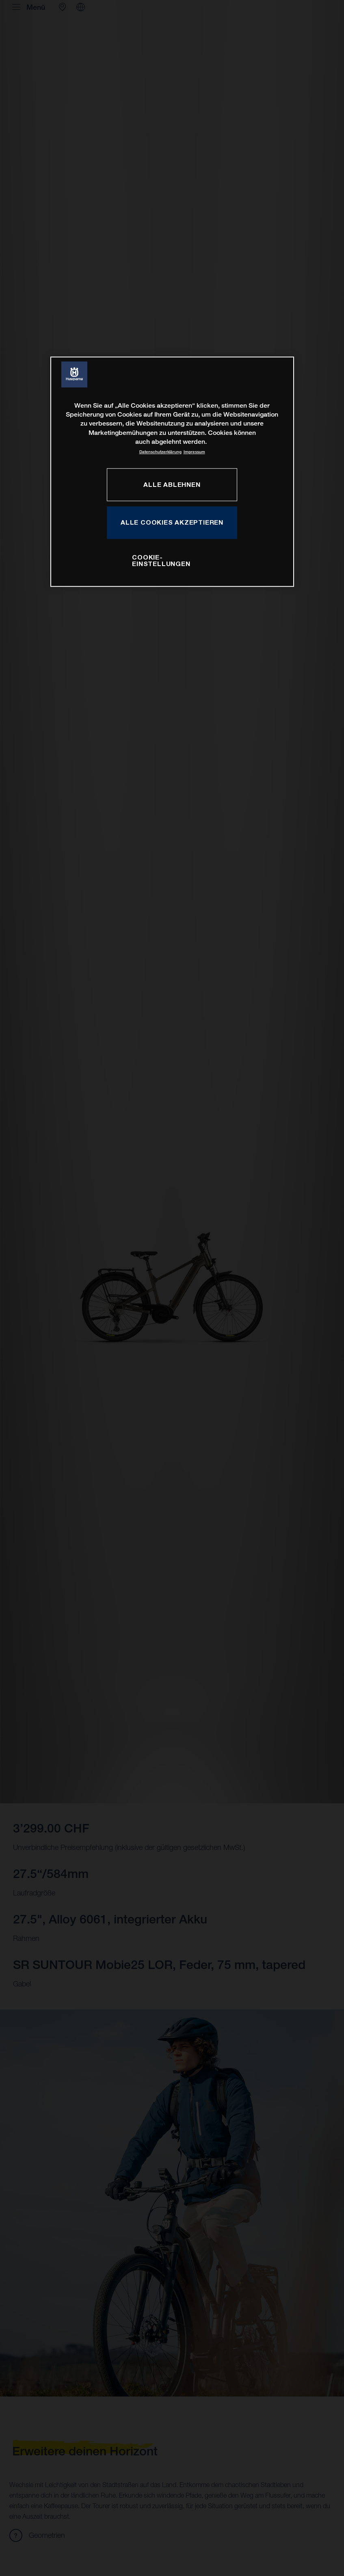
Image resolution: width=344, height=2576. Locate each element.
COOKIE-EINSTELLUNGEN (161, 560)
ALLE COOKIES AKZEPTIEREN (172, 522)
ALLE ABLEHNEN (171, 484)
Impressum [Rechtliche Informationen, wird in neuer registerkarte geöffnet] (194, 451)
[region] (172, 472)
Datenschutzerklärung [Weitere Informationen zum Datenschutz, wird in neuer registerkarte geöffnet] (160, 451)
